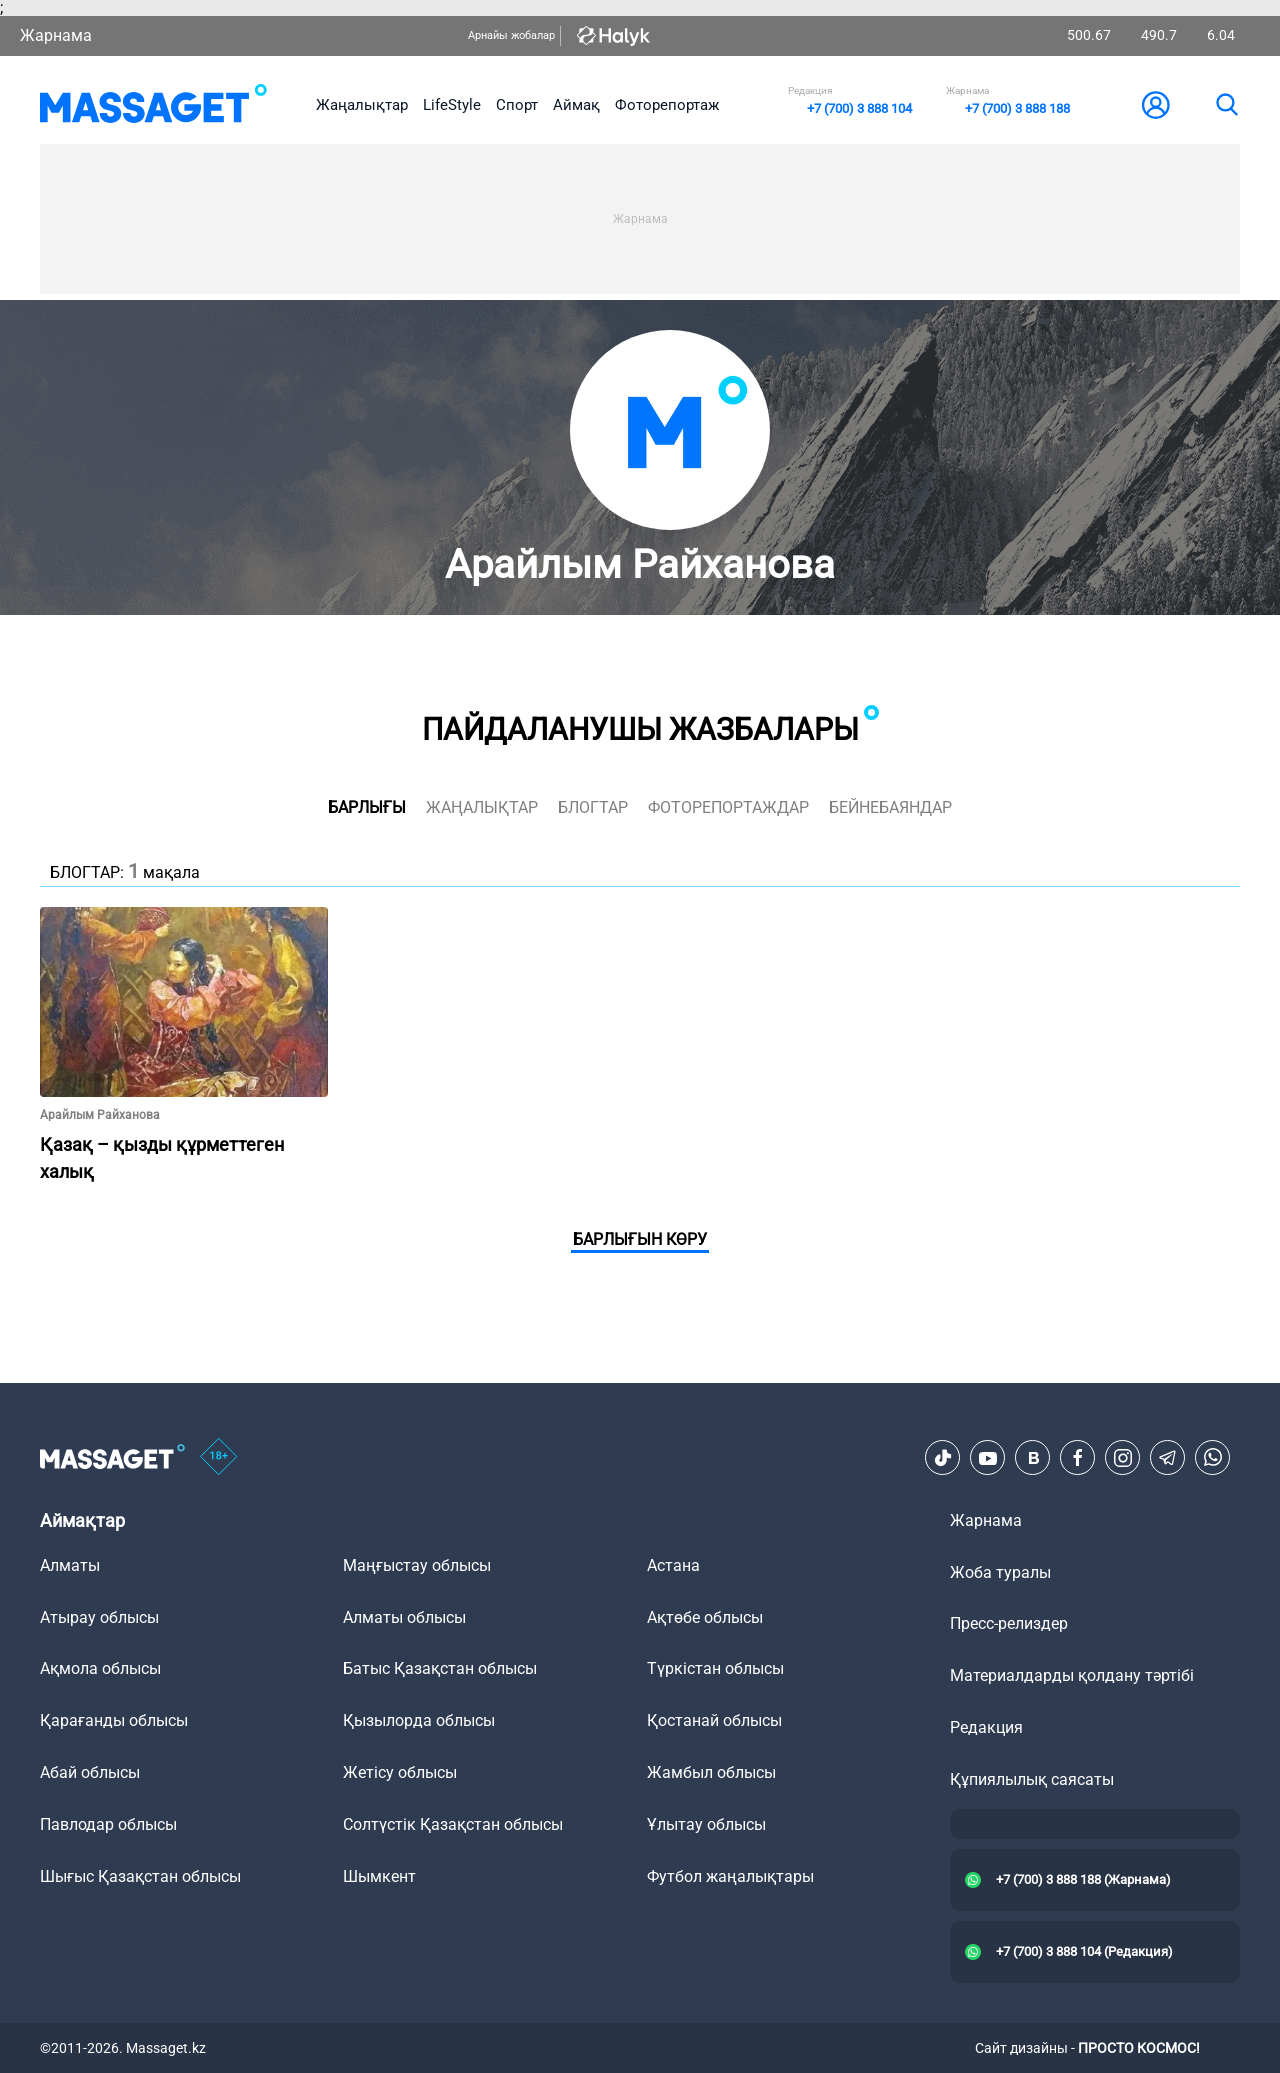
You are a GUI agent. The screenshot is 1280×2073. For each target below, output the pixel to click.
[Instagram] (1123, 1458)
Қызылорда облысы (419, 1720)
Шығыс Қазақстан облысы (140, 1876)
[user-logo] (1156, 105)
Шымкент (379, 1876)
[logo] (153, 105)
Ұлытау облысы (706, 1824)
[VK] (1033, 1458)
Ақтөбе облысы (705, 1617)
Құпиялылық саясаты (1032, 1779)
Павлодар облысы (108, 1824)
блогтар (593, 807)
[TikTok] (943, 1458)
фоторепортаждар (728, 807)
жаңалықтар (482, 807)
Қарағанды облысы (114, 1720)
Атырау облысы (99, 1617)
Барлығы (367, 807)
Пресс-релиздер (1009, 1623)
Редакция (986, 1727)
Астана (673, 1565)
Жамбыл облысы (711, 1772)
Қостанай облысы (714, 1720)
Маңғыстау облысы (417, 1565)
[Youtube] (988, 1458)
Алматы (70, 1565)
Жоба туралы (1000, 1572)
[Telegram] (1168, 1458)
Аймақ (576, 105)
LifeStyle (452, 105)
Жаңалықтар (362, 105)
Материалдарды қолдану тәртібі (1072, 1675)
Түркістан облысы (715, 1668)
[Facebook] (1078, 1458)
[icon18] (219, 1458)
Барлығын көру (640, 1239)
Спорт (517, 105)
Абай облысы (90, 1772)
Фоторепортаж (667, 105)
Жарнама (56, 35)
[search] (1226, 105)
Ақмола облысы (100, 1668)
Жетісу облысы (400, 1772)
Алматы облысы (404, 1617)
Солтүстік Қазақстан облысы (453, 1824)
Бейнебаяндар (890, 807)
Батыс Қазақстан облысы (440, 1668)
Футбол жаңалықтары (730, 1876)
